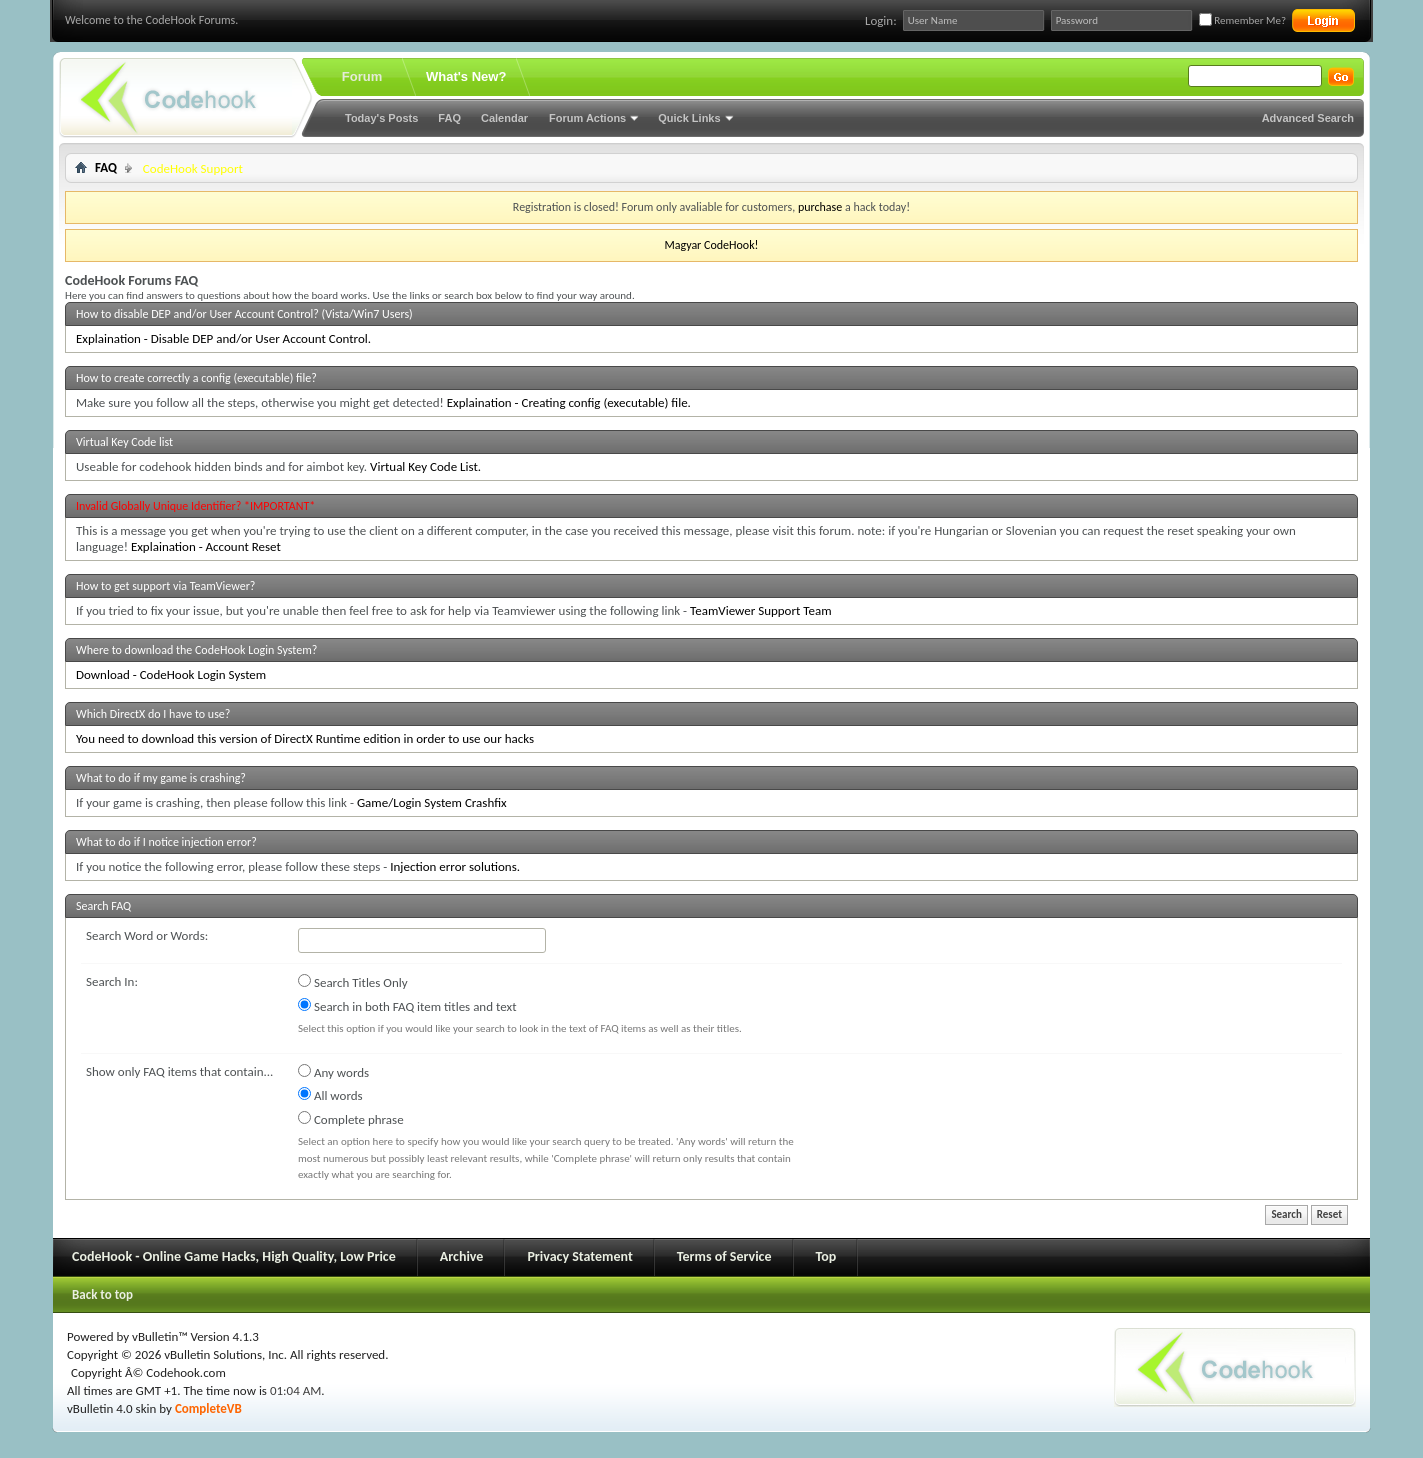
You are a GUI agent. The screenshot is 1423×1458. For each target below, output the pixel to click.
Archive (462, 1256)
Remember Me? (1242, 20)
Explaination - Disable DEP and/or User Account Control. (223, 338)
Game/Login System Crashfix (432, 802)
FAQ (449, 118)
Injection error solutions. (455, 866)
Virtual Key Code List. (425, 466)
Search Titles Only (353, 982)
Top (826, 1256)
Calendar (504, 118)
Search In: (112, 981)
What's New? (466, 76)
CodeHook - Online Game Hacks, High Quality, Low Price (234, 1256)
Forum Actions (587, 118)
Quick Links (689, 118)
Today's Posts (381, 118)
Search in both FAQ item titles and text (407, 1006)
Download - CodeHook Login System (171, 674)
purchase (820, 207)
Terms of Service (724, 1256)
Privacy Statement (579, 1256)
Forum (362, 76)
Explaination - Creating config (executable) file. (569, 402)
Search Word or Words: (147, 935)
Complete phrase (351, 1119)
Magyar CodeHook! (711, 245)
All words (330, 1095)
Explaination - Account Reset (206, 546)
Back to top (102, 1294)
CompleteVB (208, 1408)
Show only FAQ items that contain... (179, 1071)
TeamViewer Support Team (761, 610)
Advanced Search (1308, 118)
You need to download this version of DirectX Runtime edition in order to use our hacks (305, 738)
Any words (333, 1072)
